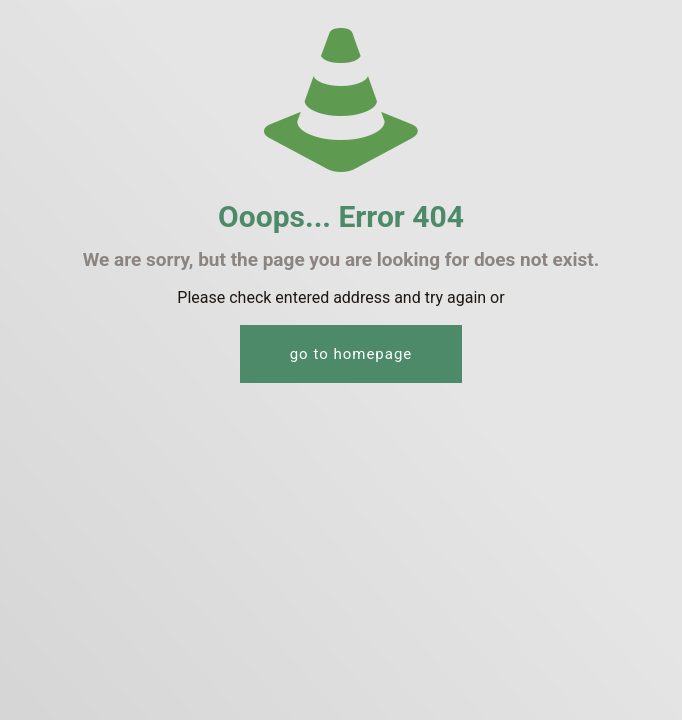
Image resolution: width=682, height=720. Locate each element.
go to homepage (351, 354)
